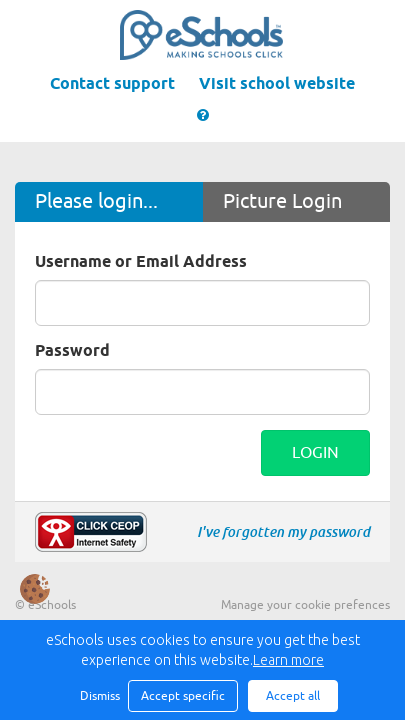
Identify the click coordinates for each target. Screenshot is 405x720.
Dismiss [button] (99, 696)
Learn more (288, 660)
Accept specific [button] (183, 696)
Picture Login (282, 201)
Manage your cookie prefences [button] (305, 605)
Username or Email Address (141, 262)
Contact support (112, 84)
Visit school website (277, 84)
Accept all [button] (293, 696)
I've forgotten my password (283, 532)
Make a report (91, 532)
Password (72, 351)
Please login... (96, 201)
